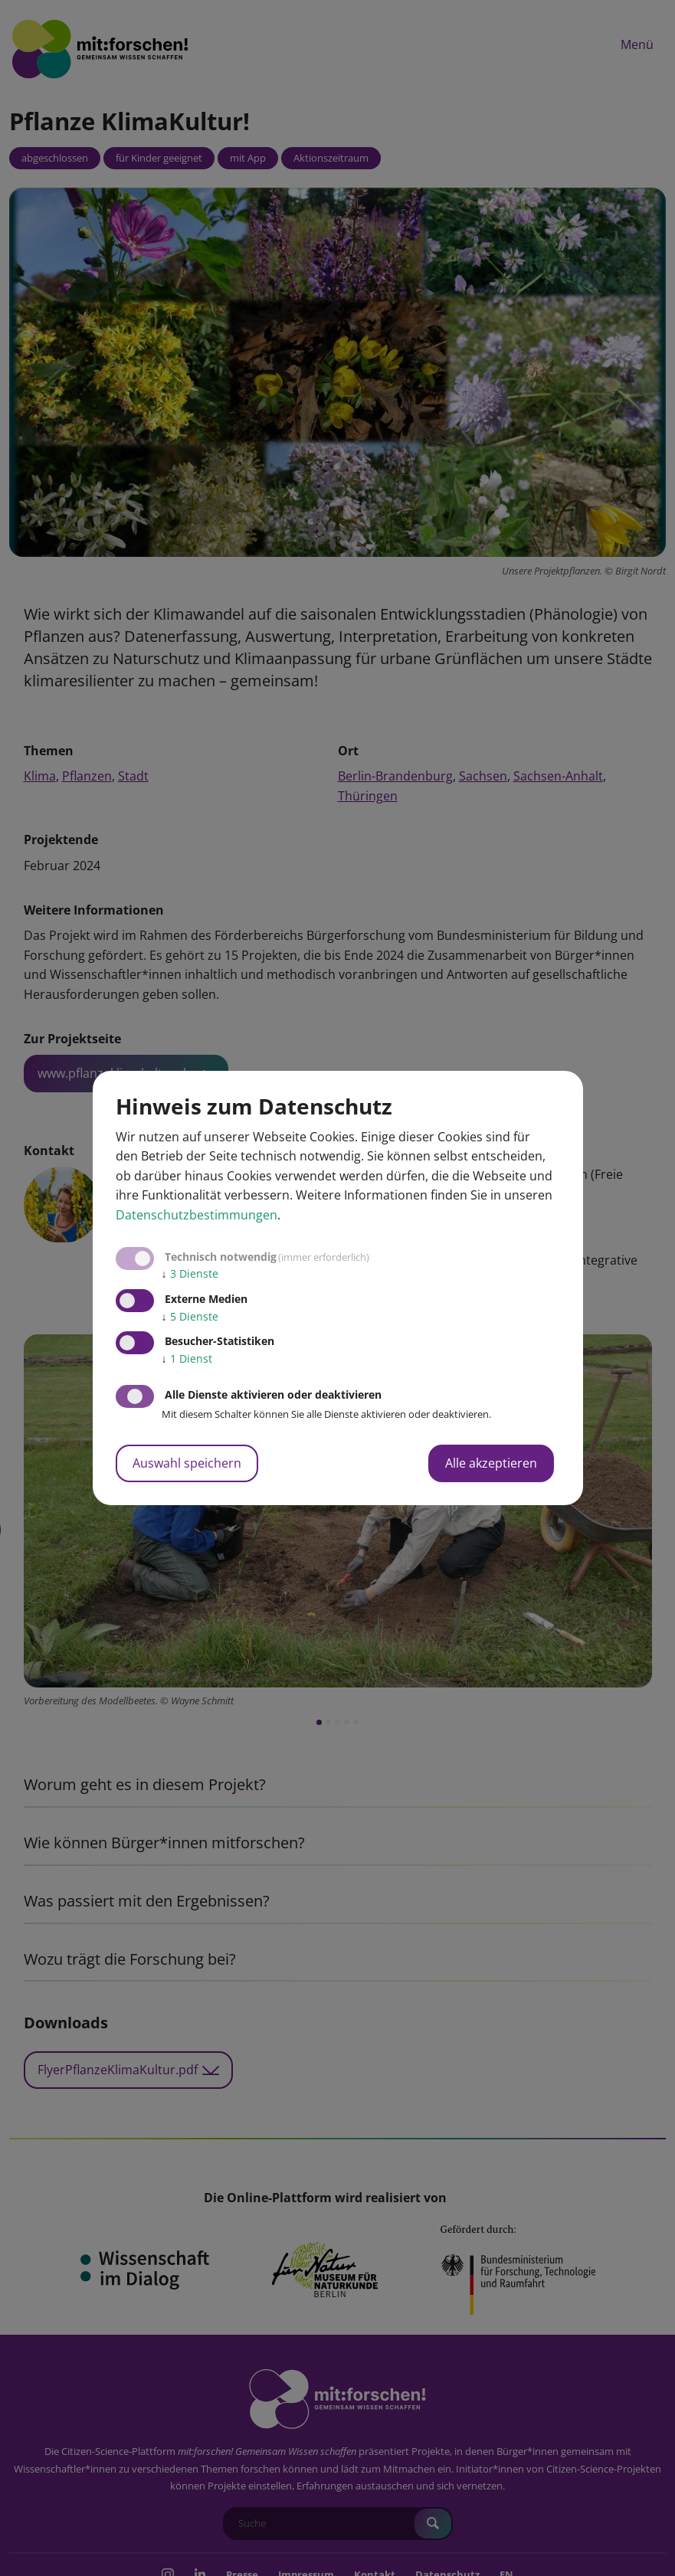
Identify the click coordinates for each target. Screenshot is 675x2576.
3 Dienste (190, 1273)
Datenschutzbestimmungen (196, 1214)
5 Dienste (190, 1316)
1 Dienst (187, 1358)
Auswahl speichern (187, 1463)
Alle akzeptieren (491, 1463)
